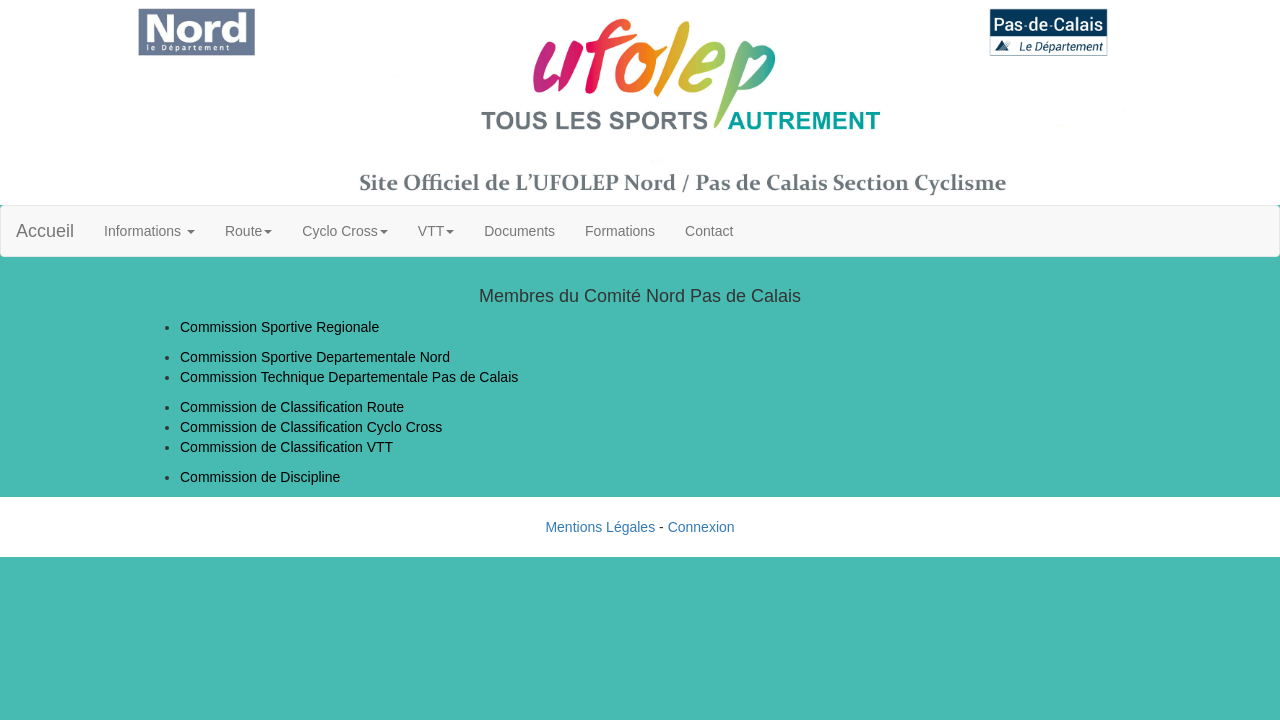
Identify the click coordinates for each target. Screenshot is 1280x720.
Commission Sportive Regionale (279, 327)
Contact (709, 231)
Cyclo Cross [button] (344, 231)
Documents (519, 231)
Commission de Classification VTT (286, 447)
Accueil (45, 231)
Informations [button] (149, 231)
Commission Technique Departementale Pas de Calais (349, 377)
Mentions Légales (600, 527)
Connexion (701, 527)
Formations (620, 231)
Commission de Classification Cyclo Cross (311, 427)
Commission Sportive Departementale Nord (315, 357)
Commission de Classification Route (292, 407)
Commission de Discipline (260, 477)
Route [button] (248, 231)
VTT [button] (436, 231)
